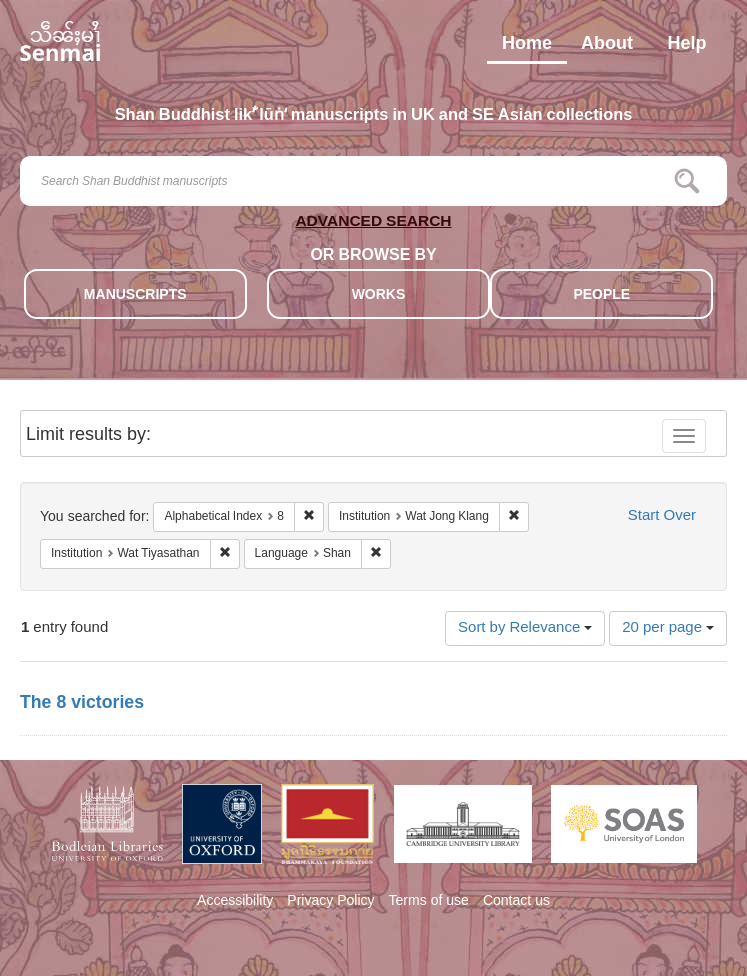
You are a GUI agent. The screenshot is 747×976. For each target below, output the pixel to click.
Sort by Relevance (525, 628)
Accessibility (235, 902)
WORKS (379, 295)
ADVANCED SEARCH (373, 224)
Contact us (516, 902)
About (607, 48)
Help (686, 48)
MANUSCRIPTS (135, 295)
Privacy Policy (330, 902)
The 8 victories (82, 704)
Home (527, 48)
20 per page (668, 628)
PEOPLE (601, 295)
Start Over (662, 516)
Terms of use (429, 902)
